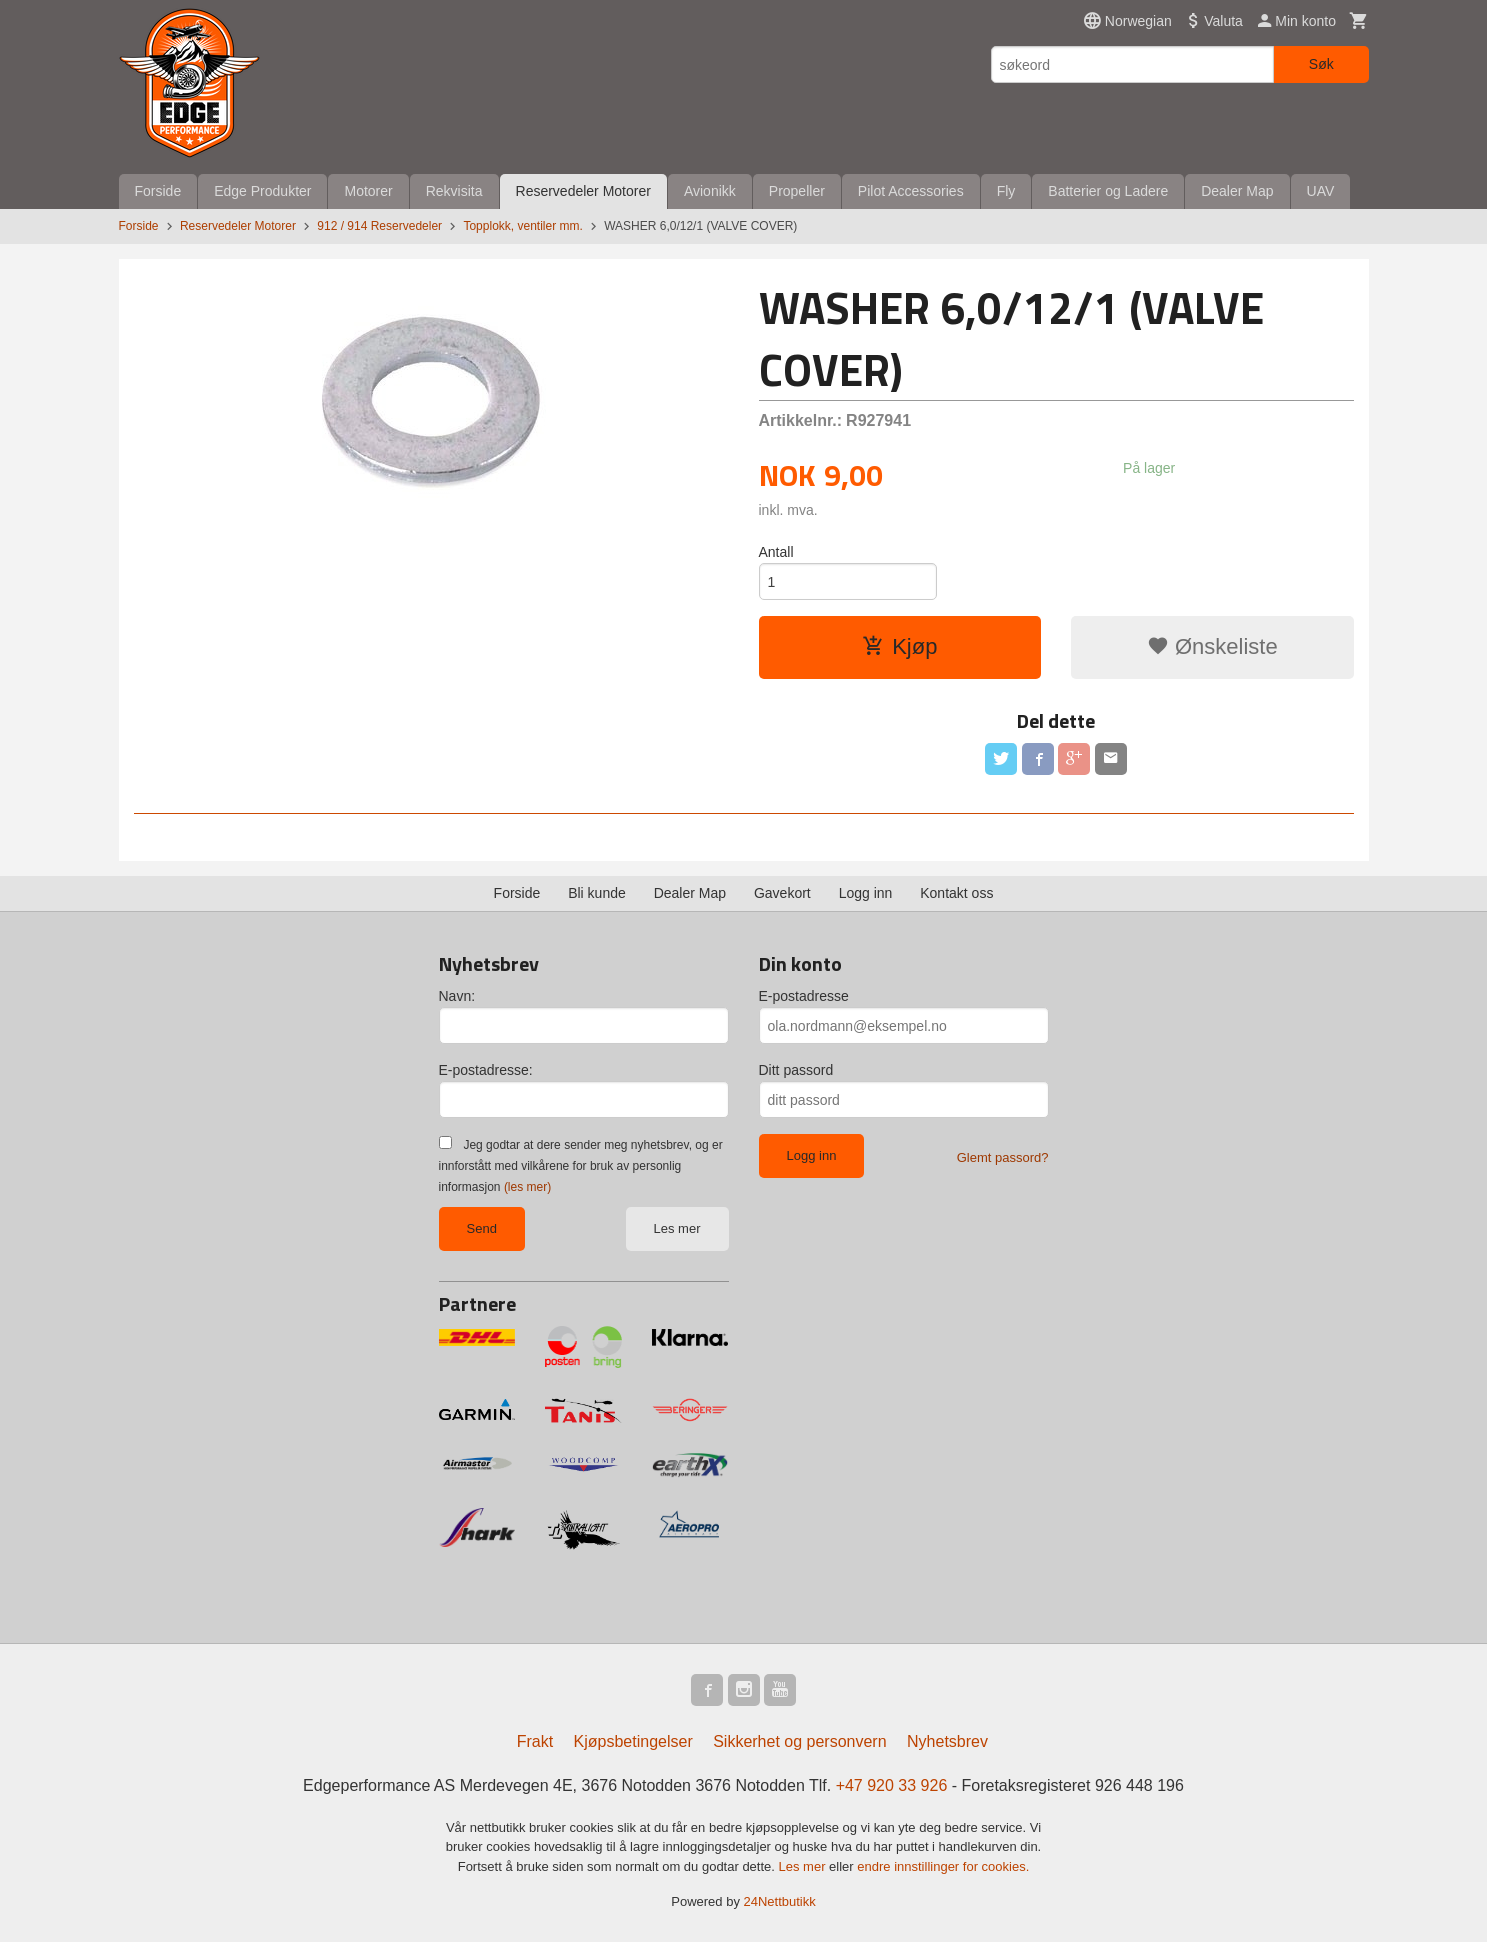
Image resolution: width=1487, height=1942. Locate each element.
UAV (1321, 191)
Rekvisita (454, 191)
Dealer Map (1237, 191)
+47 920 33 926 (892, 1785)
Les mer (677, 1228)
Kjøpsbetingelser (633, 1741)
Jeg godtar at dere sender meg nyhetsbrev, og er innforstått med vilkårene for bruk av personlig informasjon (581, 1166)
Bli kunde (597, 893)
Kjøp (899, 646)
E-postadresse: (486, 1070)
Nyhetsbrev (947, 1741)
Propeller (797, 191)
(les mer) (527, 1187)
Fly (1006, 191)
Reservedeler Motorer (583, 191)
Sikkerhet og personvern (799, 1741)
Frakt (535, 1741)
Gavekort (782, 893)
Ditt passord (796, 1070)
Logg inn (866, 893)
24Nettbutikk (780, 1901)
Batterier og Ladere (1108, 191)
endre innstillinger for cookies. (943, 1866)
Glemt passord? (1003, 1157)
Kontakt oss (956, 893)
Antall (776, 552)
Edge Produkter (262, 191)
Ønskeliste (1212, 646)
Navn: (457, 996)
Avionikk (710, 191)
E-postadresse (804, 996)
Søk (1321, 64)
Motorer (368, 191)
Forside (158, 191)
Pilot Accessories (911, 191)
